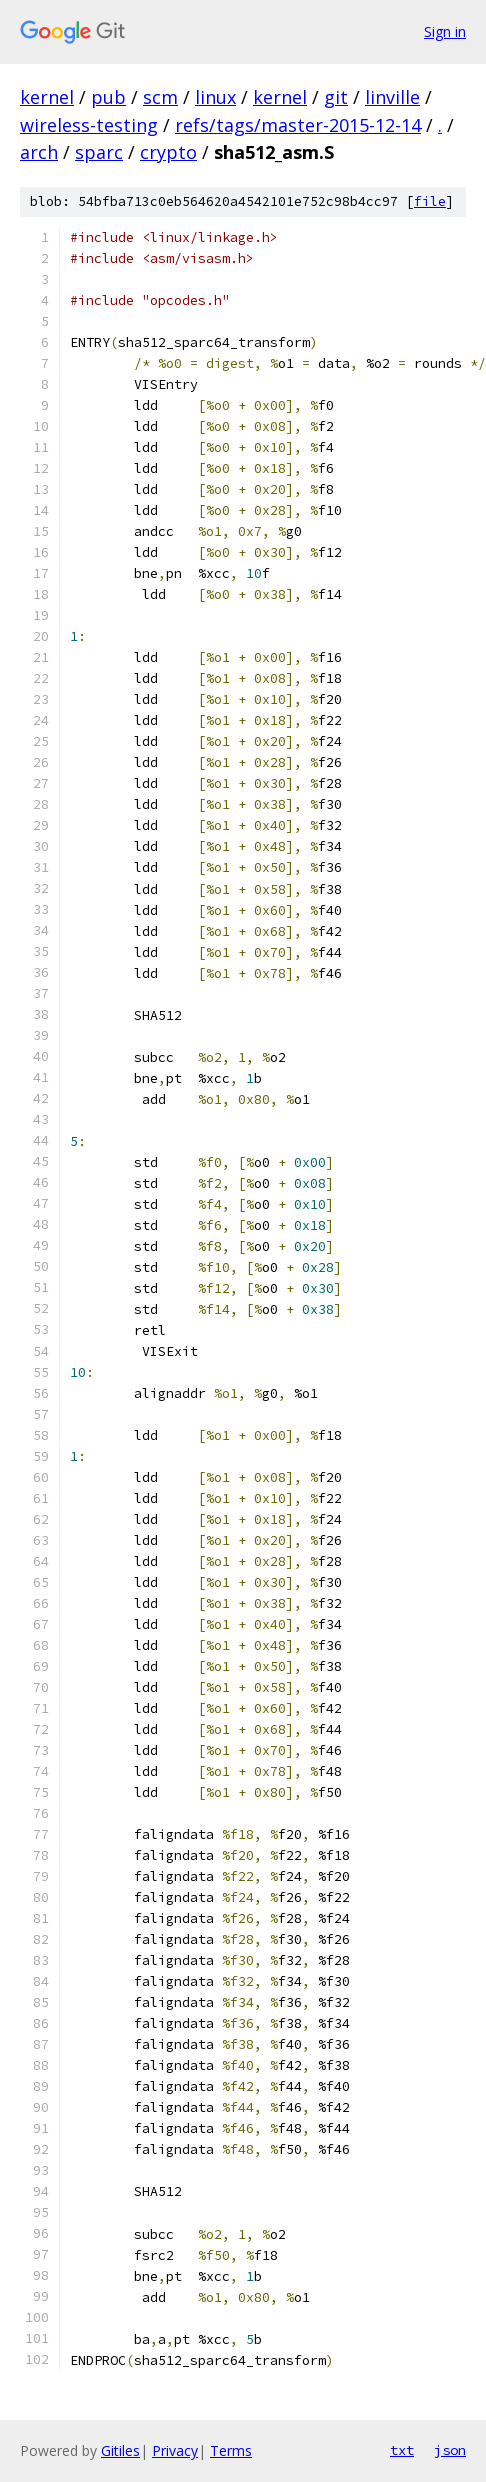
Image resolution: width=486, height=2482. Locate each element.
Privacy (175, 2450)
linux (215, 97)
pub (108, 97)
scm (160, 97)
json (450, 2450)
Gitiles (120, 2450)
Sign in (445, 31)
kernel (47, 97)
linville (392, 97)
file (430, 201)
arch (39, 152)
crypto (168, 152)
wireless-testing (89, 125)
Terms (231, 2450)
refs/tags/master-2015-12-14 (298, 125)
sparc (99, 152)
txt (402, 2450)
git (336, 97)
